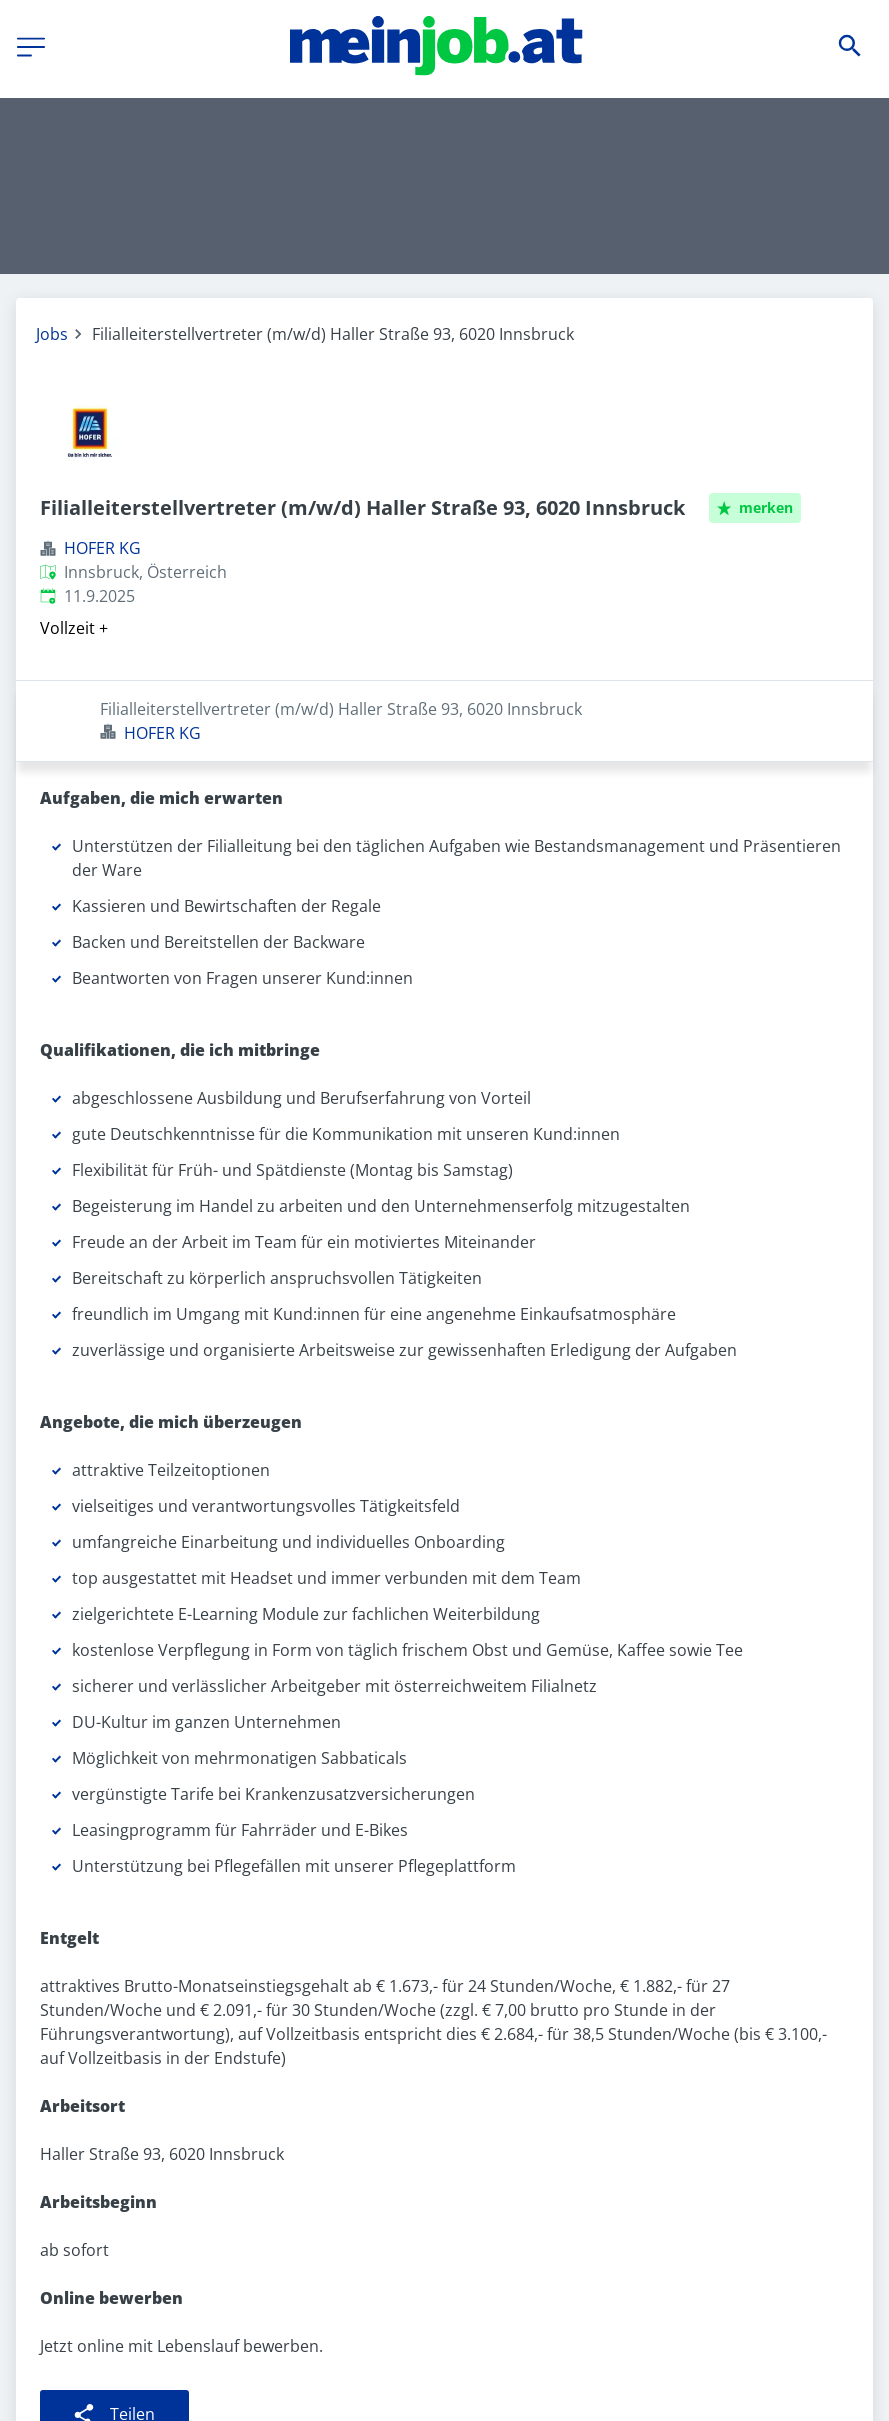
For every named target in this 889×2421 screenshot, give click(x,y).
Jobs (52, 334)
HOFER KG (102, 548)
